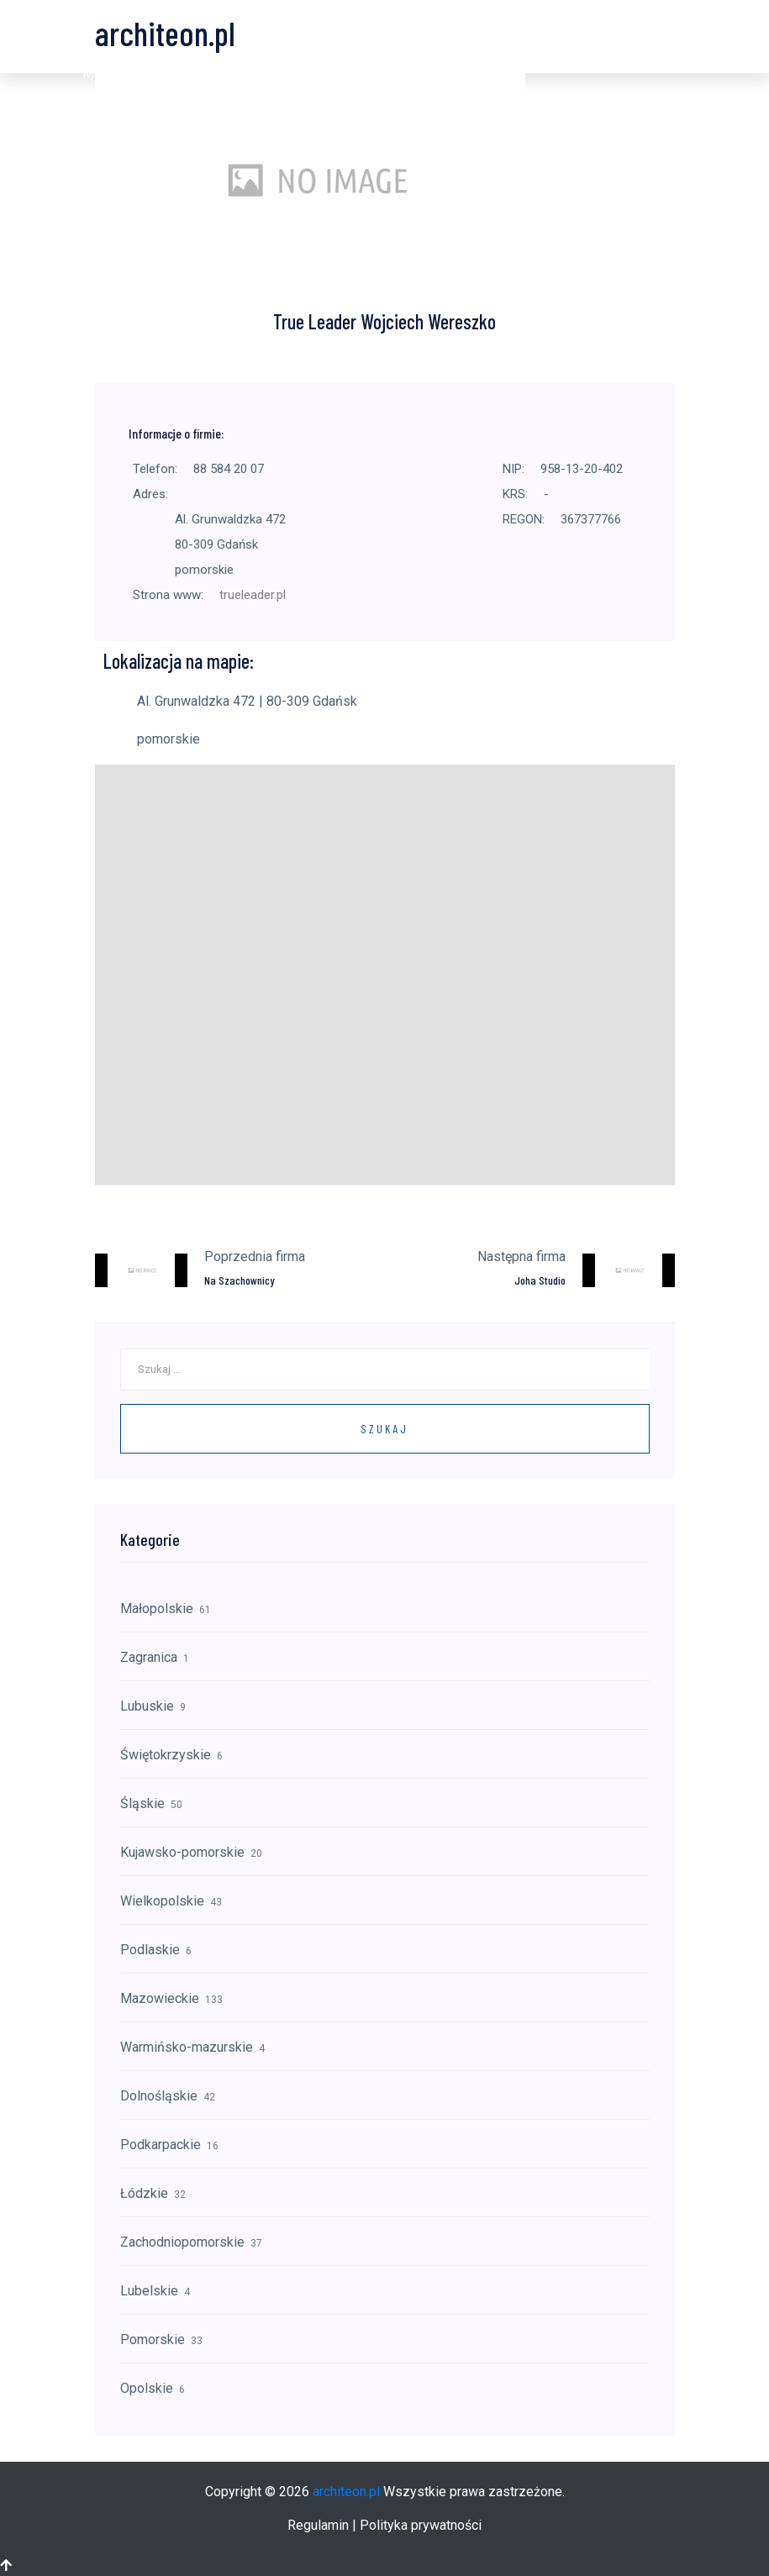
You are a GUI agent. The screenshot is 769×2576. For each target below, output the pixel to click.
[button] (100, 73)
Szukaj (384, 1429)
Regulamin (318, 2525)
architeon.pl (346, 2492)
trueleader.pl (252, 594)
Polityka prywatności (421, 2525)
